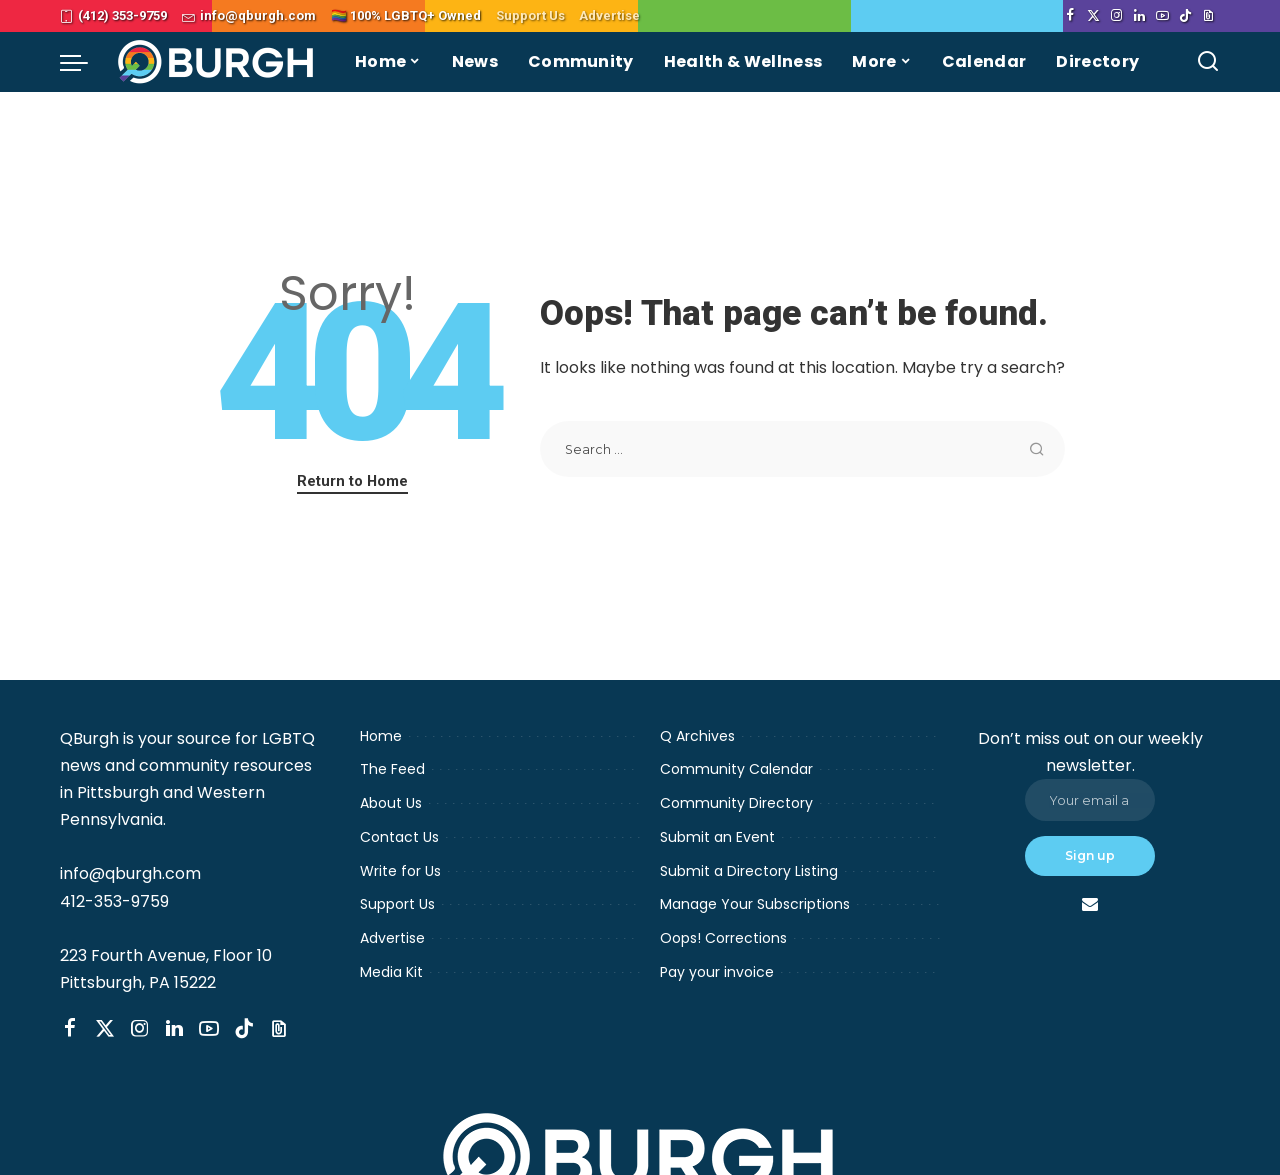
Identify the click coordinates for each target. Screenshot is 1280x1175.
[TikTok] (1185, 16)
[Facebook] (1070, 16)
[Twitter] (1093, 16)
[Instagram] (1116, 16)
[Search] (1208, 62)
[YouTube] (1162, 16)
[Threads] (1208, 16)
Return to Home (352, 481)
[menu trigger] (84, 62)
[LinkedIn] (1139, 16)
